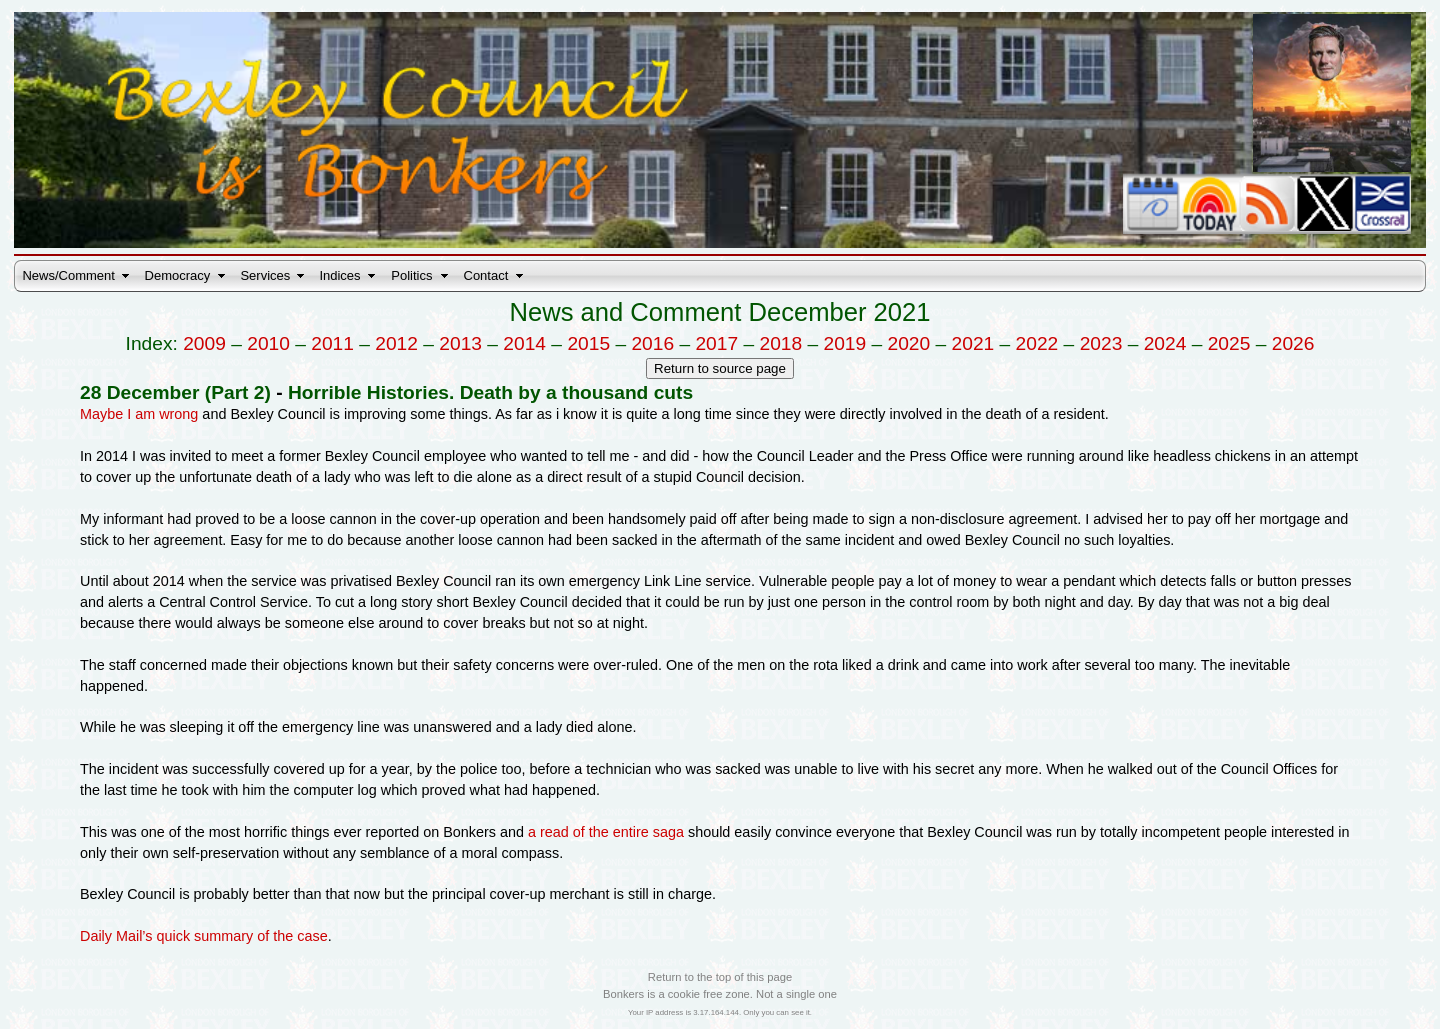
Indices (339, 275)
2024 (1165, 343)
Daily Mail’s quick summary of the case (204, 936)
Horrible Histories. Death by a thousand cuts (490, 392)
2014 (524, 343)
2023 (1101, 343)
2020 (909, 343)
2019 (845, 343)
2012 (396, 343)
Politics (411, 275)
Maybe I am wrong (139, 414)
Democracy (178, 275)
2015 (588, 343)
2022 (1037, 343)
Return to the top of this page (720, 977)
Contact (486, 275)
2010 (268, 343)
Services (265, 275)
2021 (973, 343)
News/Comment (68, 275)
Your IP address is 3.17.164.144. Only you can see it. (720, 1012)
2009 (204, 343)
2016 (652, 343)
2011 (332, 343)
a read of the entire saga (606, 832)
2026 (1293, 343)
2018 (780, 343)
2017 (716, 343)
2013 (460, 343)
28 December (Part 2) (175, 392)
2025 (1229, 343)
